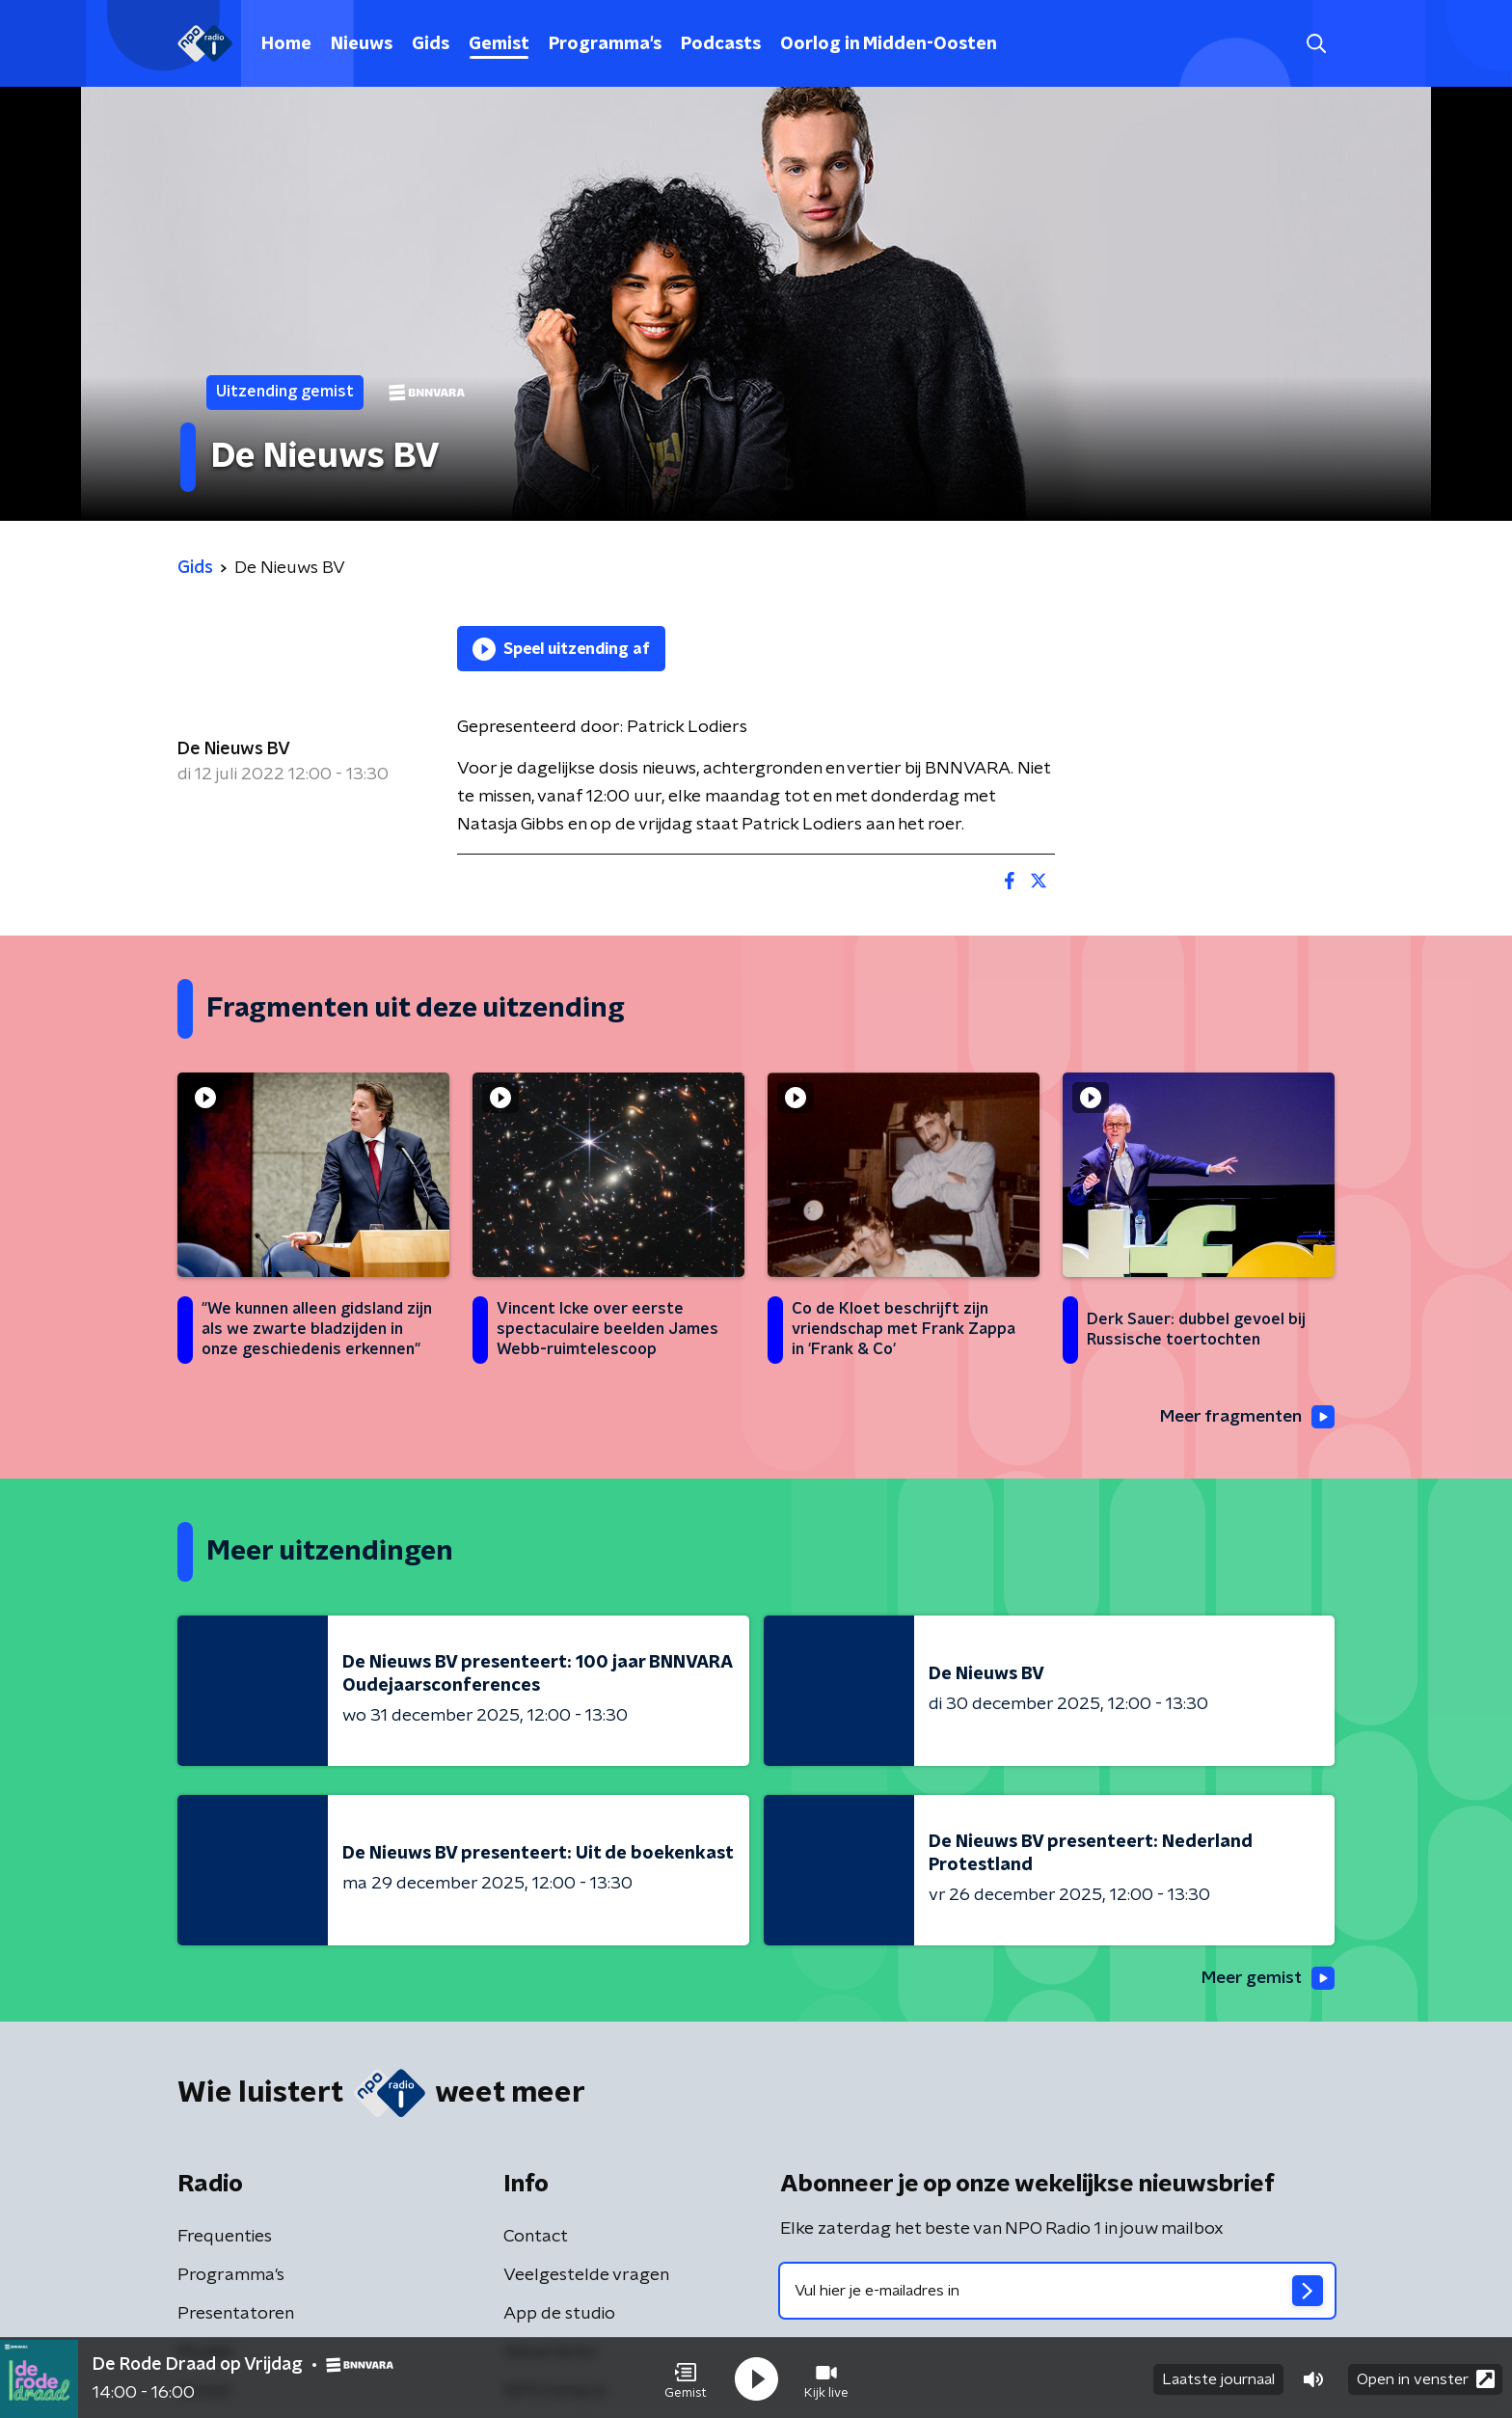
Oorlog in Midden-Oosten (888, 44)
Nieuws (361, 44)
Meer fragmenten (1245, 1416)
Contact (535, 2238)
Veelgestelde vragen (586, 2277)
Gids (430, 44)
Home (286, 44)
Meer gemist (1266, 1979)
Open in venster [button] (1426, 2377)
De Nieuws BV (233, 749)
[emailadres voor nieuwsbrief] (1057, 2293)
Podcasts (721, 44)
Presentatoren (235, 2315)
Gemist (499, 44)
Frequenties (224, 2238)
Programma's (605, 44)
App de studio (559, 2315)
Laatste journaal (1218, 2377)
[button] (685, 2377)
